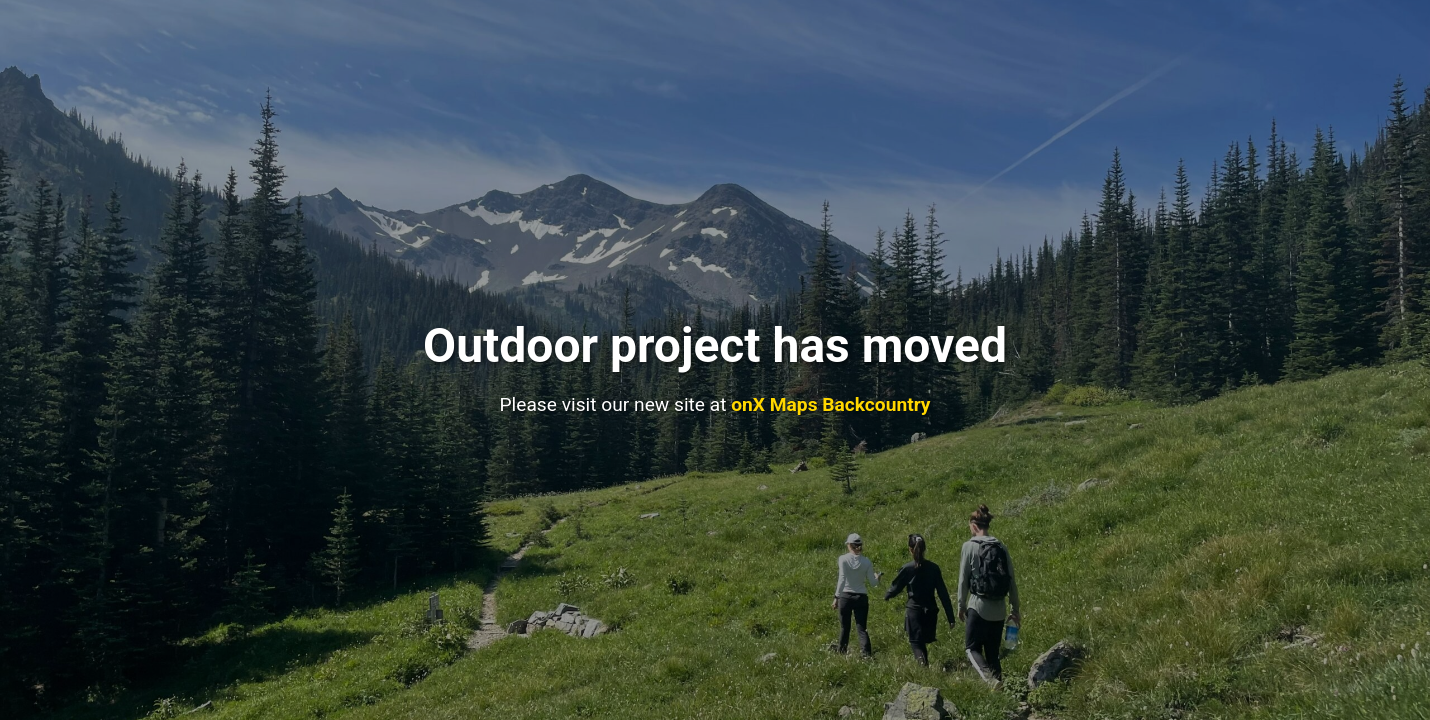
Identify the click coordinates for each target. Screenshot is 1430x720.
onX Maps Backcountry (830, 404)
